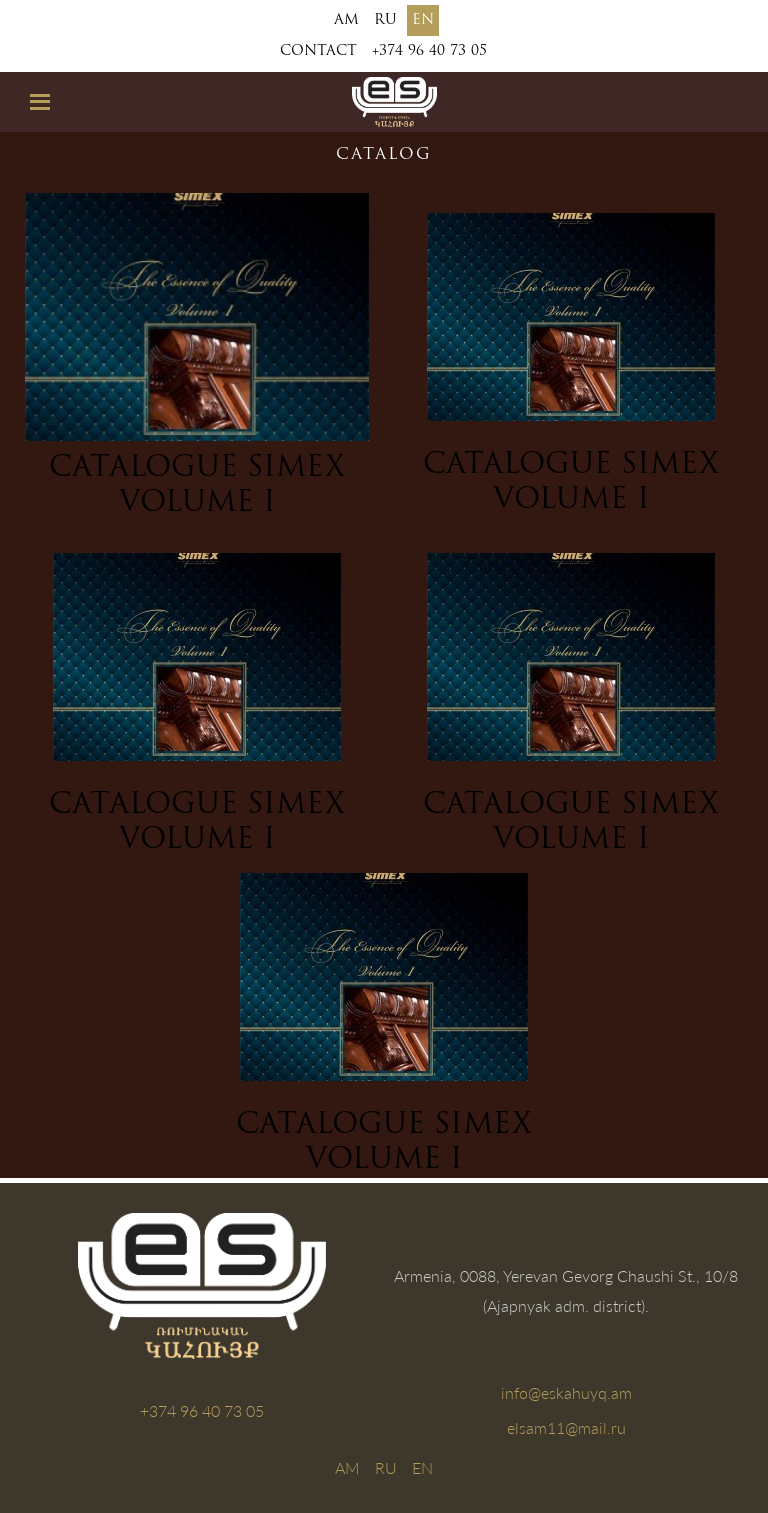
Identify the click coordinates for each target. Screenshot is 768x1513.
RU (385, 20)
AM (346, 20)
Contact (318, 51)
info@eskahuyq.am (566, 1392)
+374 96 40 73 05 (429, 51)
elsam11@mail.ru (566, 1427)
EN (423, 20)
